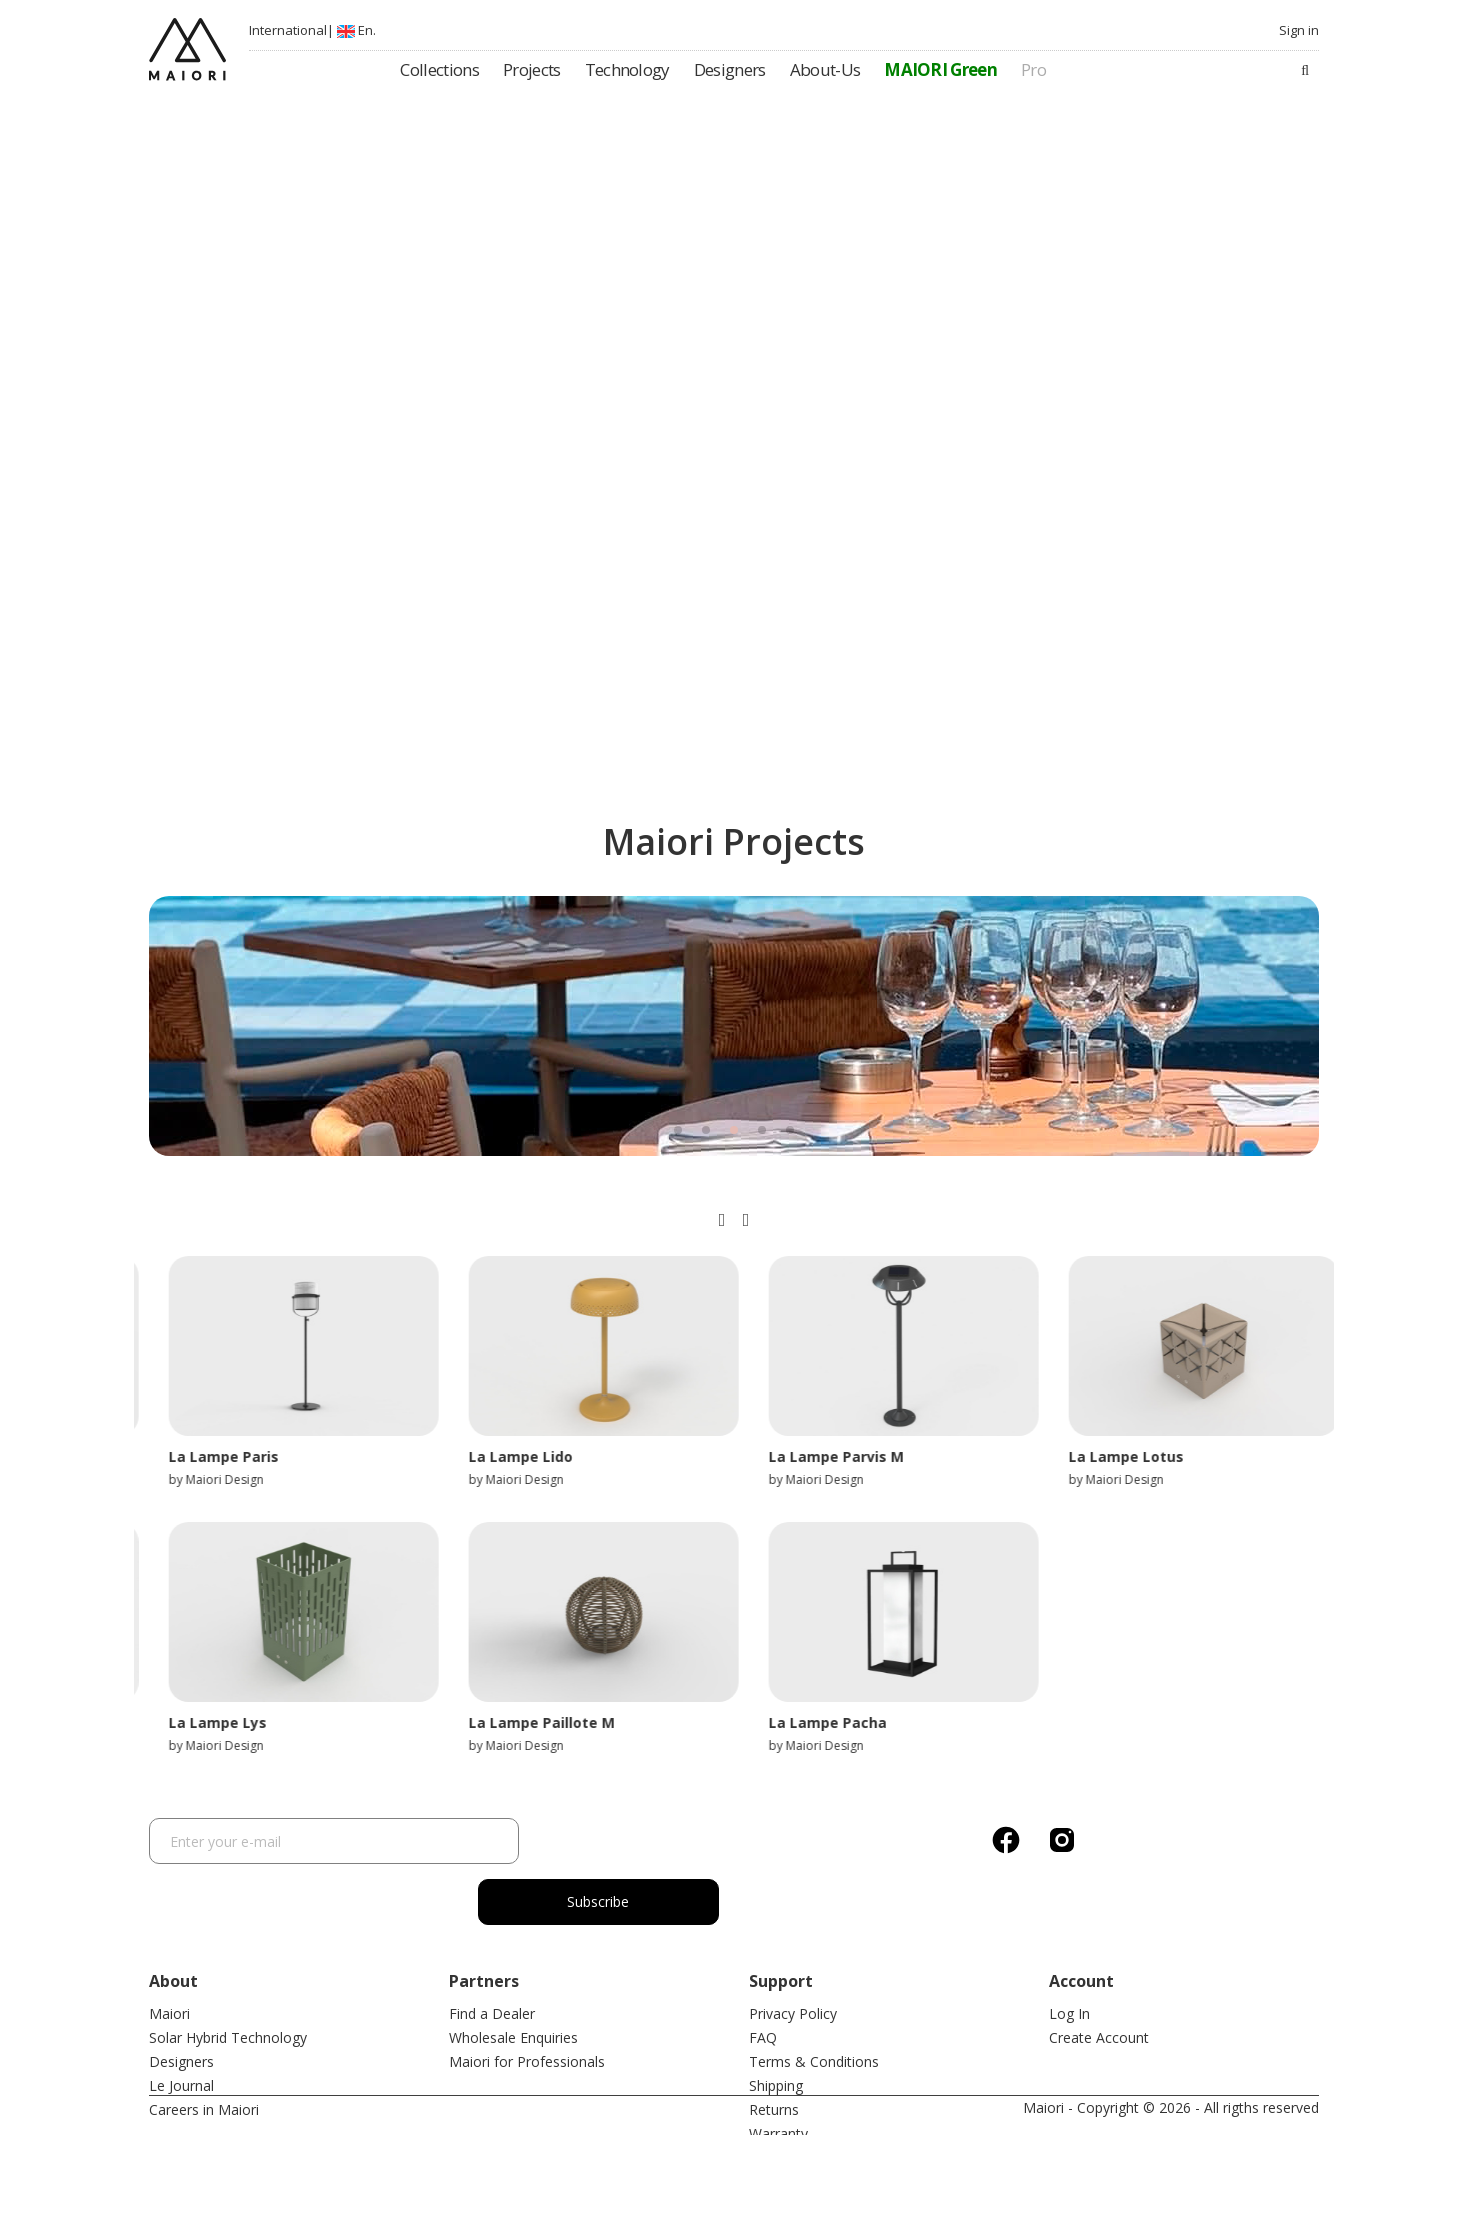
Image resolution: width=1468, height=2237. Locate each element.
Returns (774, 2048)
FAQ (763, 1976)
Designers (181, 2000)
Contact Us (785, 2120)
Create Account (1099, 1976)
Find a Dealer (492, 1952)
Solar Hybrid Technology (228, 1976)
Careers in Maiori (204, 2048)
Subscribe (634, 1840)
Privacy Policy (793, 1952)
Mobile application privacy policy (853, 2144)
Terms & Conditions (814, 2000)
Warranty (778, 2072)
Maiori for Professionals (527, 2000)
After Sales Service (809, 2096)
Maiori (169, 1952)
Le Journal (181, 2024)
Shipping (776, 2024)
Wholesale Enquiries (513, 1976)
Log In (1069, 1952)
